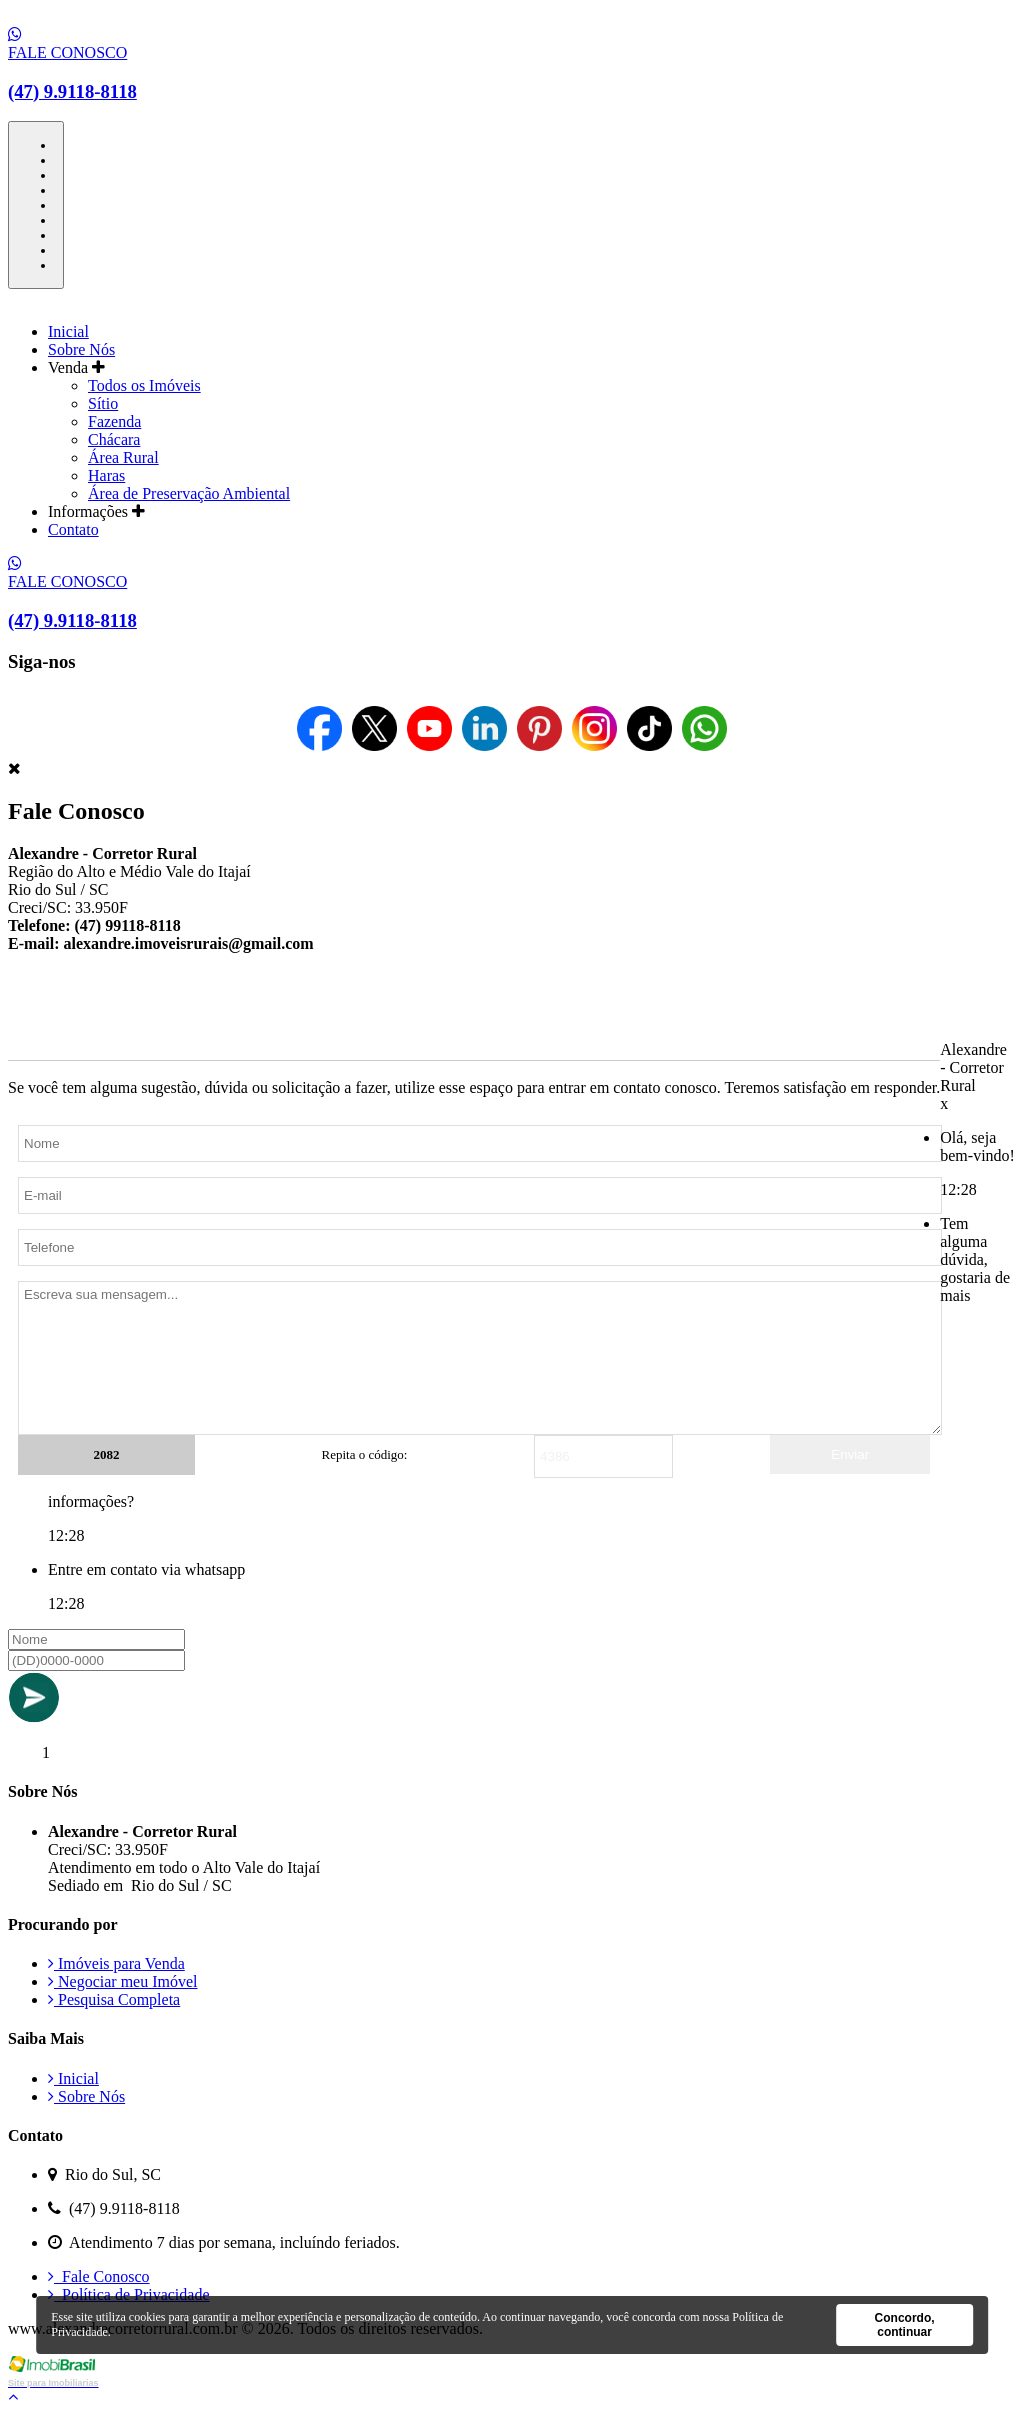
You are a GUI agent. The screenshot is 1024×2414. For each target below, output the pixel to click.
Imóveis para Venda (116, 1963)
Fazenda (114, 421)
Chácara (114, 439)
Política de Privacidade (129, 2294)
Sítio (103, 403)
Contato (73, 529)
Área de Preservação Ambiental (189, 493)
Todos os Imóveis (144, 385)
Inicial (68, 331)
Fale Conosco (99, 2276)
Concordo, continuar (905, 2325)
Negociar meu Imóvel (123, 1981)
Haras (106, 475)
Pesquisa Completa (114, 1999)
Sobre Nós (81, 349)
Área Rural (123, 457)
